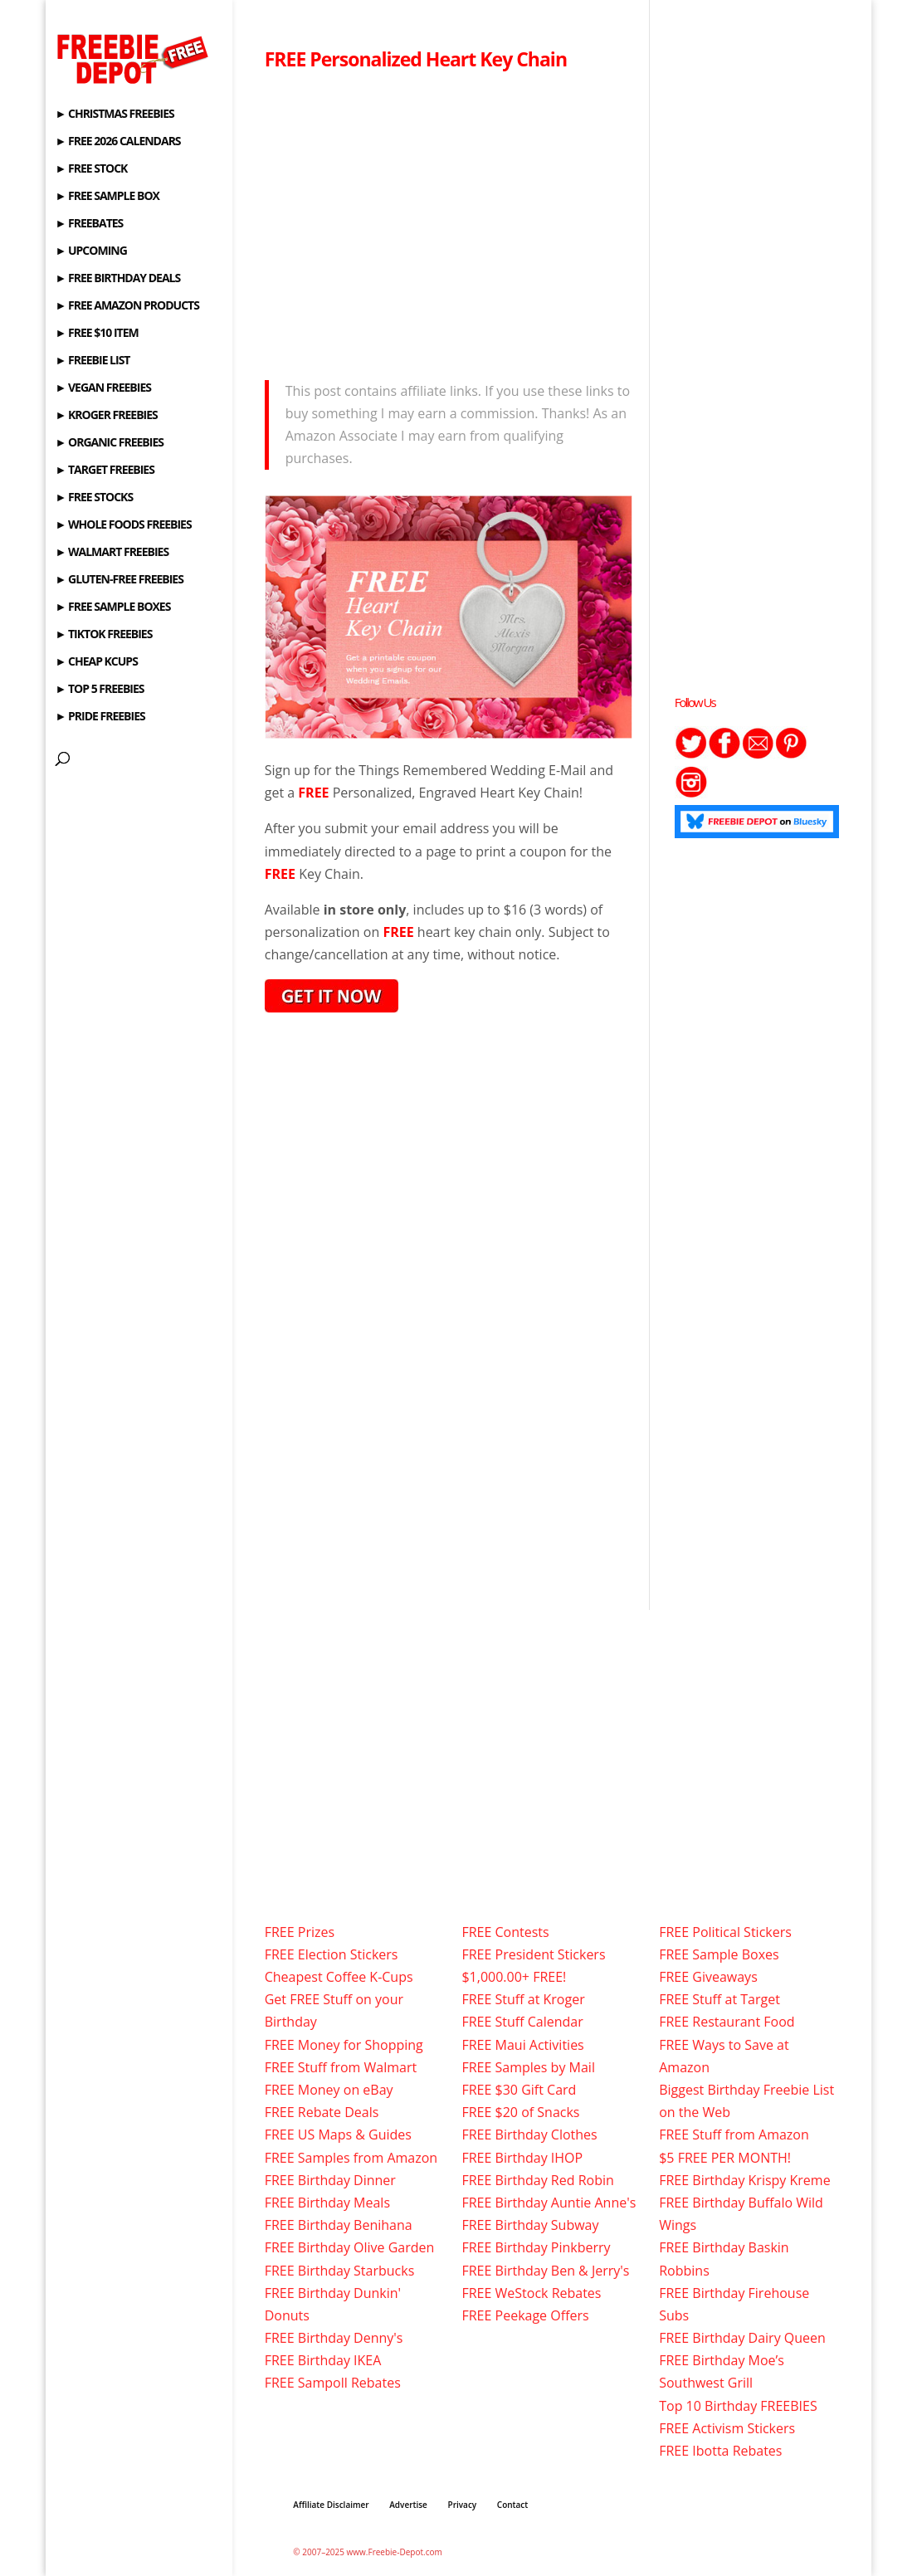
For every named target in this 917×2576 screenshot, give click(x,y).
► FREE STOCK (92, 169)
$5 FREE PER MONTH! (725, 2158)
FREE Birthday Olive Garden (350, 2247)
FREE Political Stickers (725, 1932)
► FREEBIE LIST (93, 361)
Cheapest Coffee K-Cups (339, 1977)
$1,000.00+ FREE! (513, 1977)
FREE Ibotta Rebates (720, 2451)
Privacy (461, 2504)
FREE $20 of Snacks (520, 2112)
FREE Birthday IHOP (522, 2158)
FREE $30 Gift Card (518, 2090)
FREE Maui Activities (522, 2045)
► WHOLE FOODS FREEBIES (124, 525)
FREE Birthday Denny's (334, 2338)
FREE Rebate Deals (322, 2112)
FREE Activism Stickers (727, 2428)
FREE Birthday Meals (327, 2202)
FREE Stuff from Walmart (341, 2067)
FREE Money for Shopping (344, 2045)
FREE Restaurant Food (726, 2022)
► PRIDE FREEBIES (100, 717)
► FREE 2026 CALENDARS (118, 142)
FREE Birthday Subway (529, 2225)
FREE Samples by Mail (527, 2067)
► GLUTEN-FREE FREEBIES (119, 580)
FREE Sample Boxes (718, 1954)
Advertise (408, 2504)
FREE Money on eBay (329, 2090)
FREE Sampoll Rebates (333, 2383)
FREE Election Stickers (331, 1954)
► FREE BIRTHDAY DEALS (118, 278)
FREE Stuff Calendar (522, 2022)
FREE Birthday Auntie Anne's (548, 2202)
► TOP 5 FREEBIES (100, 689)
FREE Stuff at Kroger (522, 1999)
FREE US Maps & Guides (338, 2134)
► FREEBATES (90, 224)
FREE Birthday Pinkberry (535, 2247)
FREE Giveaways (708, 1977)
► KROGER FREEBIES (107, 415)
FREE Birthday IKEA (323, 2360)
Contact (512, 2504)
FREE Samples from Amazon (351, 2158)
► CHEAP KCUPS (97, 662)
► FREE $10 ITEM (97, 333)
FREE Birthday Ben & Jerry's (545, 2270)
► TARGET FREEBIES (105, 470)
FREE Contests (505, 1932)
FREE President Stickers (533, 1954)
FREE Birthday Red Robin (537, 2180)
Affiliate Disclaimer (330, 2504)
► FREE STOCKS (95, 498)
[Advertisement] (448, 221)
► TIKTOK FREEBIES (104, 635)
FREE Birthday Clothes (529, 2134)
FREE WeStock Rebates (531, 2293)
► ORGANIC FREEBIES (109, 443)
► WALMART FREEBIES (112, 552)
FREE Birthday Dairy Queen (742, 2338)
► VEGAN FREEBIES (103, 388)
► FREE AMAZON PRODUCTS (127, 306)
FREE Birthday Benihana (338, 2225)
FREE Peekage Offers (524, 2315)
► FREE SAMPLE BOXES (113, 607)
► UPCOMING (91, 251)
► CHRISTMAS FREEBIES (115, 114)
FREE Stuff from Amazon (734, 2134)
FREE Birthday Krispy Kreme (744, 2180)
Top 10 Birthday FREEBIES (738, 2406)
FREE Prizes (299, 1932)
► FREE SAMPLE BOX (107, 196)
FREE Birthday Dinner (330, 2180)
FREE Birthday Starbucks (340, 2270)
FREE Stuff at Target (719, 1999)
